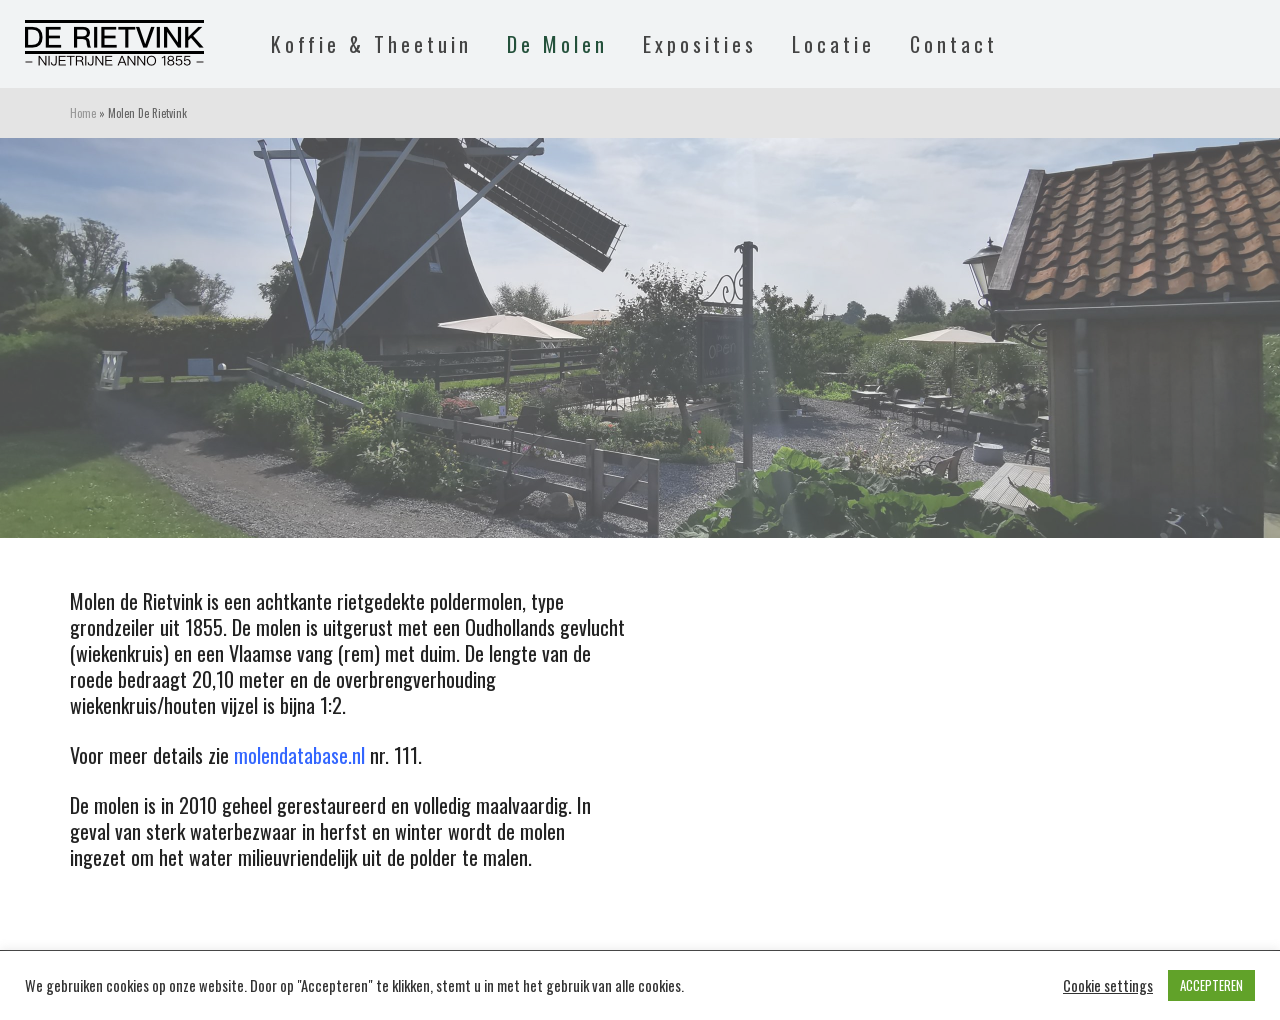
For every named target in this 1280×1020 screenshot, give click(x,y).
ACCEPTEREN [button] (1211, 985)
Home (83, 113)
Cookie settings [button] (1108, 986)
